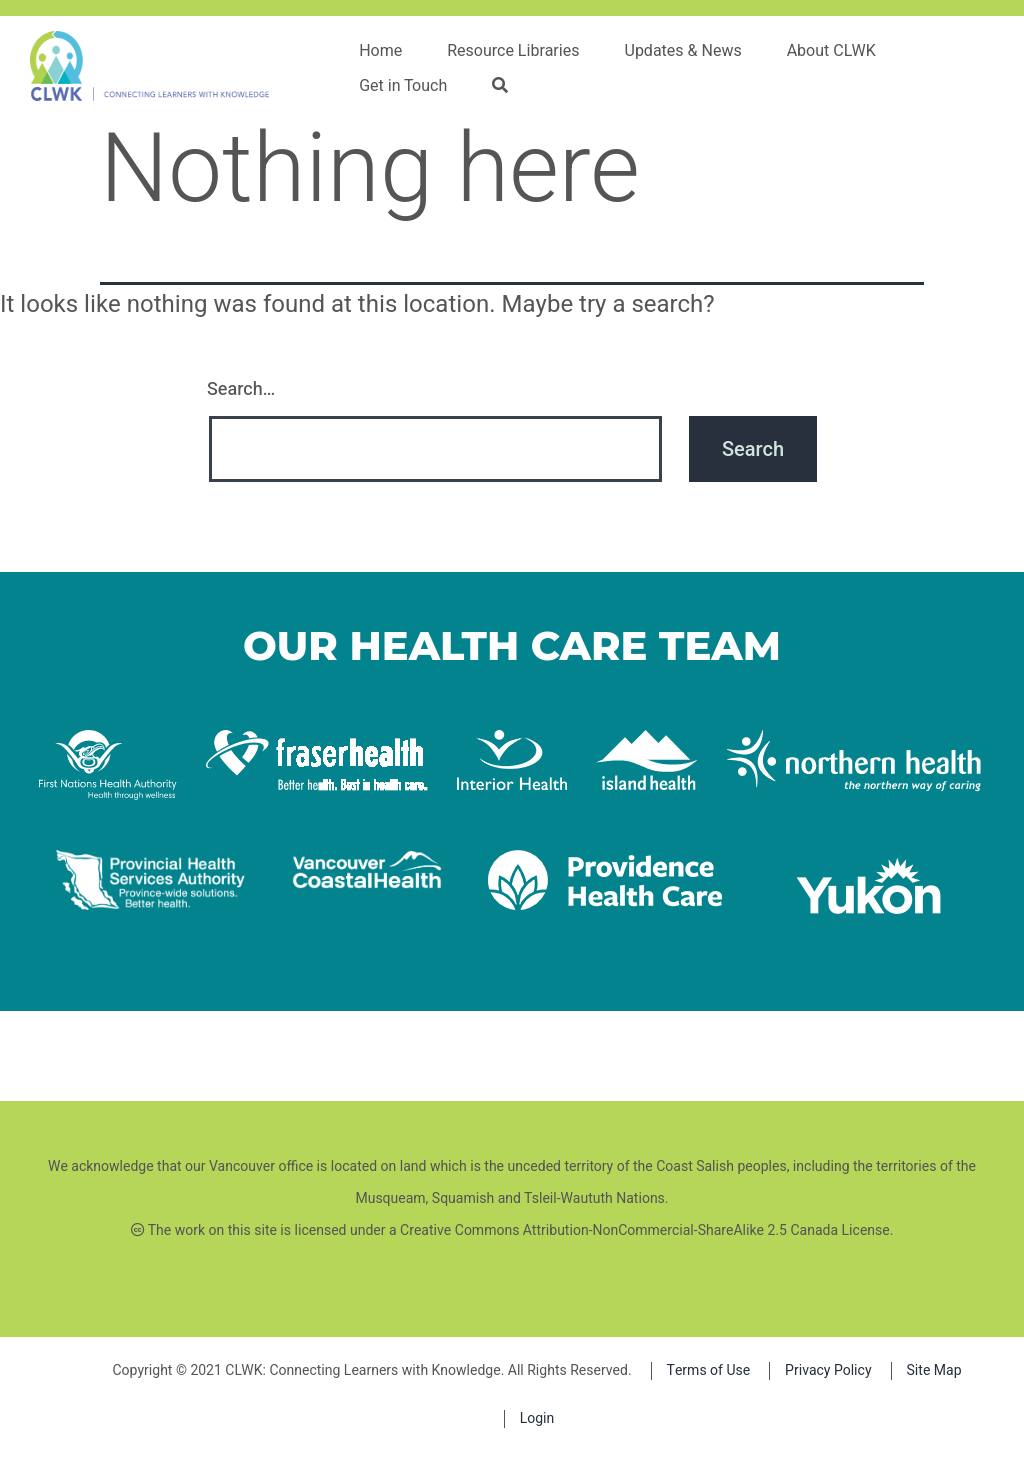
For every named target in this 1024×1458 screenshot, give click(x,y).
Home (380, 51)
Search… (241, 389)
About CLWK (831, 51)
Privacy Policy (828, 1370)
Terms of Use (709, 1370)
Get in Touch (403, 86)
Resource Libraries (513, 51)
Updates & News (683, 51)
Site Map (934, 1370)
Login (537, 1418)
